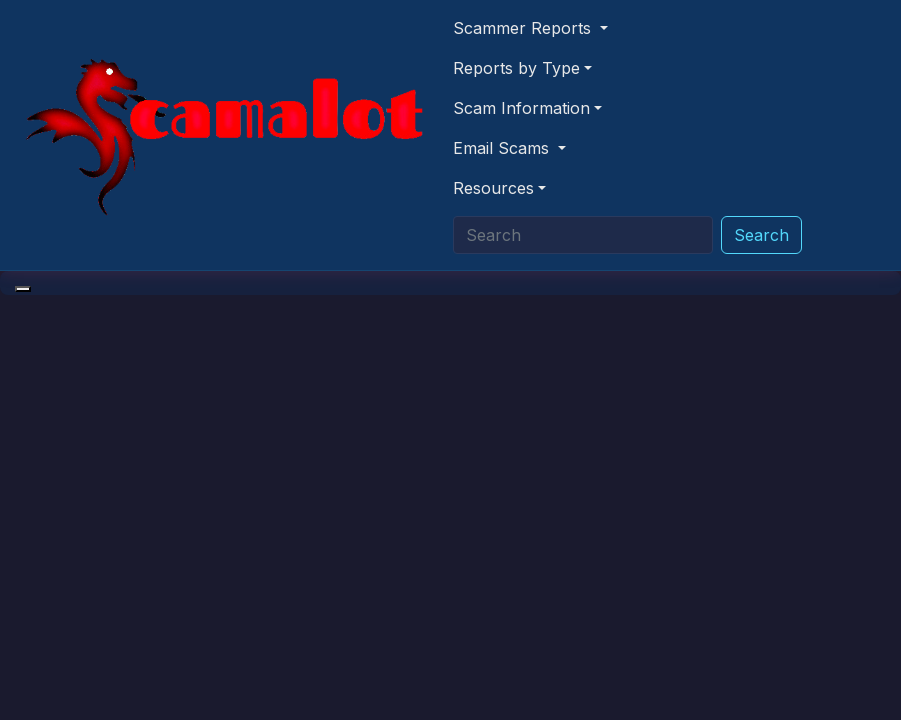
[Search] (583, 235)
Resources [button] (493, 188)
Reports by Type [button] (516, 68)
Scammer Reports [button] (524, 28)
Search (761, 235)
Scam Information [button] (521, 108)
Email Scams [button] (503, 148)
